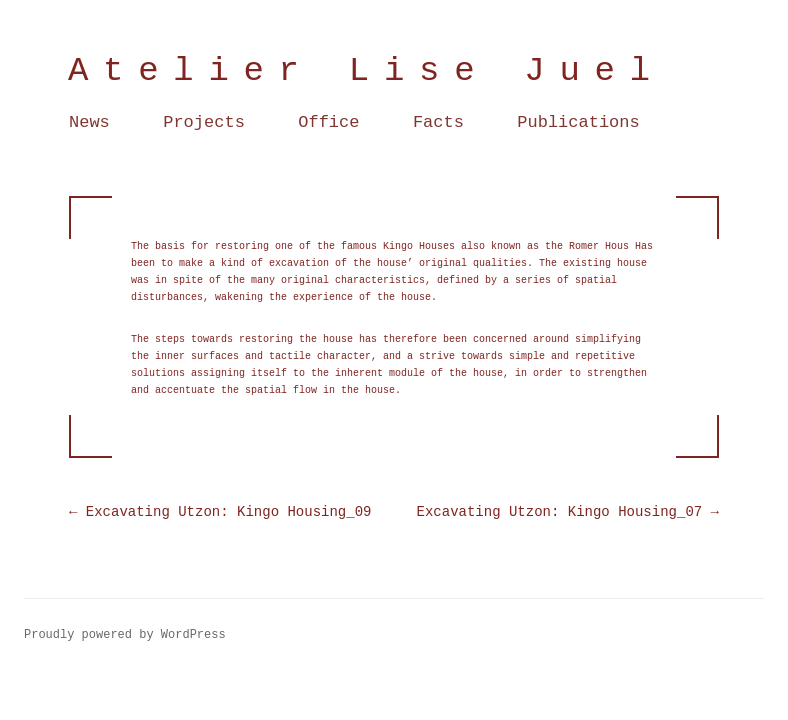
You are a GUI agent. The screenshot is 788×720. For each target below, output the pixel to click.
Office (328, 122)
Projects (204, 122)
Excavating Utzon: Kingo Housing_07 (568, 512)
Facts (438, 122)
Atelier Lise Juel (366, 71)
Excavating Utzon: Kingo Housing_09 (220, 512)
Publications (578, 122)
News (89, 122)
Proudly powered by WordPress (125, 635)
